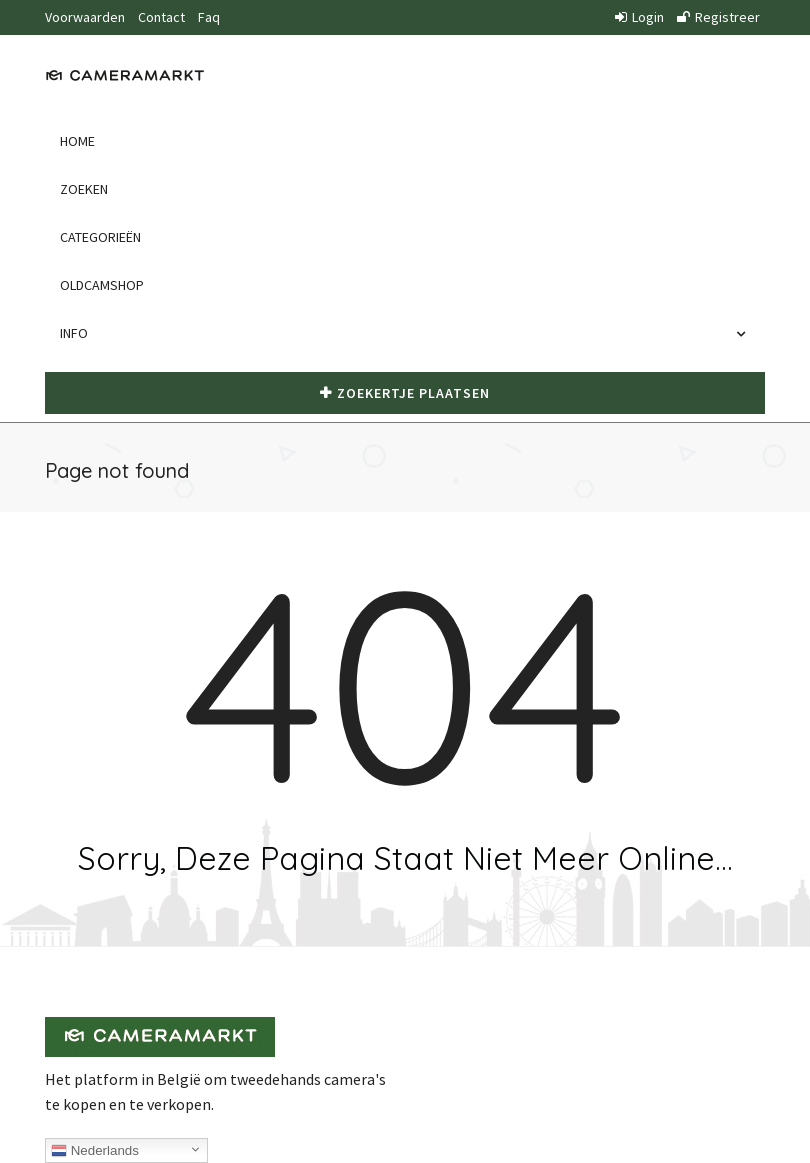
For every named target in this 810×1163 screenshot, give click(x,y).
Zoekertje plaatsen (405, 393)
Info (79, 333)
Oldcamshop (102, 285)
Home (77, 141)
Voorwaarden (85, 17)
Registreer (718, 17)
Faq (209, 17)
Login (639, 17)
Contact (161, 17)
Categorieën (100, 237)
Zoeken (84, 189)
